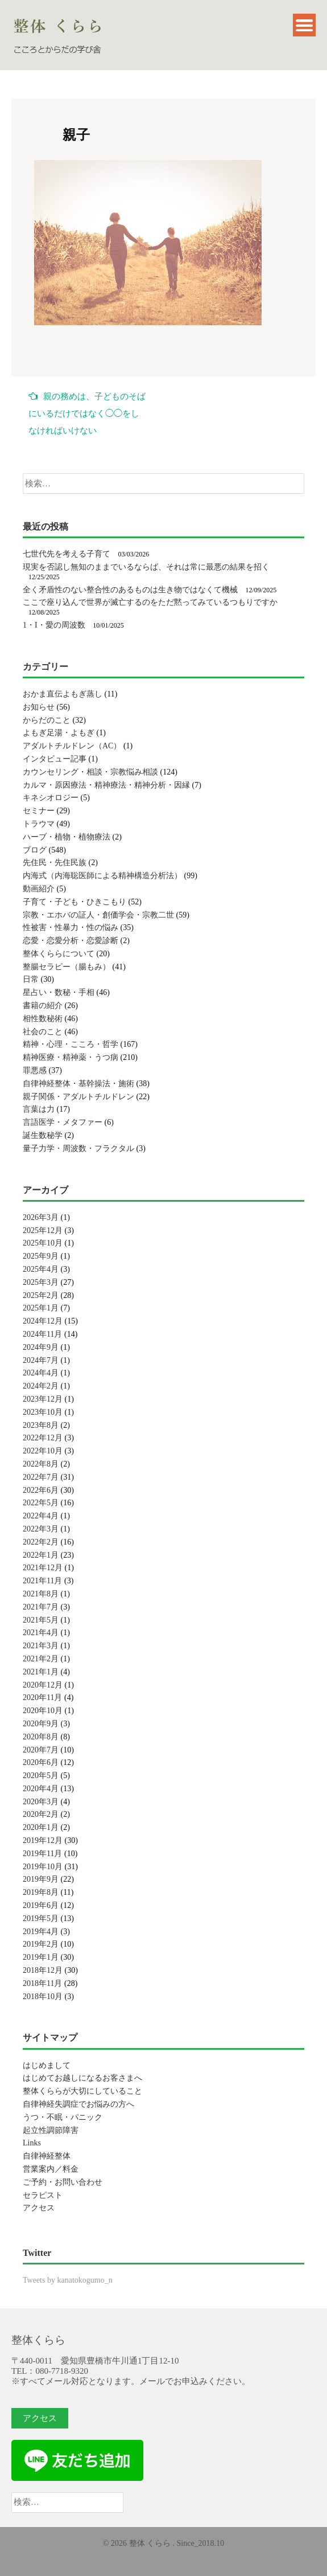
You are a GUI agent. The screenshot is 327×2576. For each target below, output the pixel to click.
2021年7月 (41, 1607)
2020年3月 (41, 1801)
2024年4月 (41, 1373)
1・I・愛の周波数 (54, 625)
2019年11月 (42, 1853)
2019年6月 (41, 1905)
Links (32, 2143)
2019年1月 (41, 1957)
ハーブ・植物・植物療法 (66, 837)
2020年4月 (41, 1788)
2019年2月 (41, 1944)
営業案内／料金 (50, 2169)
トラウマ (39, 824)
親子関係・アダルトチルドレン (78, 1096)
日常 (31, 979)
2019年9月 (41, 1879)
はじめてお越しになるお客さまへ (82, 2078)
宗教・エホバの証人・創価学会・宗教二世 (98, 915)
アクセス (39, 2208)
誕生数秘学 (43, 1135)
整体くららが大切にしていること (82, 2091)
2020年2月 (41, 1814)
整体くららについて (58, 953)
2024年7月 (41, 1360)
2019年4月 (41, 1931)
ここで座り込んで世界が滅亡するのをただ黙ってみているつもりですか (150, 602)
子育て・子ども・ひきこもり (74, 902)
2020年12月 (43, 1685)
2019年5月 (41, 1918)
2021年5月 (41, 1620)
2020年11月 (42, 1697)
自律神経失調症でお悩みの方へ (78, 2104)
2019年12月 (43, 1840)
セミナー (39, 810)
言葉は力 (39, 1109)
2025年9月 (41, 1256)
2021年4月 (41, 1632)
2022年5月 (41, 1502)
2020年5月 (41, 1775)
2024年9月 (41, 1347)
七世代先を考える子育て (66, 554)
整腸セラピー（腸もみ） (66, 967)
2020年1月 (41, 1827)
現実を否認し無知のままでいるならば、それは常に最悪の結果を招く (146, 567)
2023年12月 (43, 1399)
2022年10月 (43, 1451)
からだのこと (47, 720)
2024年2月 (41, 1386)
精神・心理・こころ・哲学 (70, 1044)
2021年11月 (42, 1580)
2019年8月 (41, 1892)
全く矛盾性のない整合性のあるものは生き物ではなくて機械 (130, 589)
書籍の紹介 (43, 1005)
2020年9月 (41, 1723)
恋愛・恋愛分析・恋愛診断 (70, 940)
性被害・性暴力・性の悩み (70, 927)
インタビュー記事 (54, 759)
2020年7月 (41, 1750)
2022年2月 (41, 1542)
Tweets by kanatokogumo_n (68, 2280)
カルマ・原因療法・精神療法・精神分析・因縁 (106, 785)
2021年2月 (41, 1658)
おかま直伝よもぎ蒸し (62, 694)
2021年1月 (41, 1672)
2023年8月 (41, 1425)
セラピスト (43, 2195)
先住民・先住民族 (54, 862)
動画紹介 (39, 888)
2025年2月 (41, 1295)
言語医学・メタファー (62, 1122)
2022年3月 (41, 1529)
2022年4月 (41, 1516)
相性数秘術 (43, 1018)
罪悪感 (35, 1070)
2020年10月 (43, 1710)
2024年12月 (43, 1321)
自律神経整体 (47, 2156)
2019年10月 (43, 1866)
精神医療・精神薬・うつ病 (70, 1057)
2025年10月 (43, 1243)
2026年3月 (41, 1217)
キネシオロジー (50, 797)
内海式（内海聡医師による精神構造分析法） (102, 875)
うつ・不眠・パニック (62, 2117)
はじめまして (47, 2065)
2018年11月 (42, 1983)
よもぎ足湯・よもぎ (58, 732)
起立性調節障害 (50, 2130)
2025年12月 (43, 1230)
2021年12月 (43, 1567)
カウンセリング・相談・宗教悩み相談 (90, 772)
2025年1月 (41, 1308)
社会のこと (43, 1031)
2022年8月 (41, 1464)
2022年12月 (43, 1438)
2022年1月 (41, 1555)
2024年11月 (42, 1334)
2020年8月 (41, 1737)
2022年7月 (41, 1477)
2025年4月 (41, 1269)
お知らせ (39, 707)
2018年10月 (43, 1996)
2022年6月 (41, 1490)
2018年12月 (43, 1970)
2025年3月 (41, 1282)
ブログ (35, 850)
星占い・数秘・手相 (58, 992)
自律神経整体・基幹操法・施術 (78, 1083)
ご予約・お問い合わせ (62, 2182)
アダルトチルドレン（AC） (72, 746)
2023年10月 (43, 1412)
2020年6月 (41, 1762)
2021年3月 (41, 1645)
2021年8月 (41, 1594)
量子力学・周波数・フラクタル (78, 1148)
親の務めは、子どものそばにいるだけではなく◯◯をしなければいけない (87, 413)
